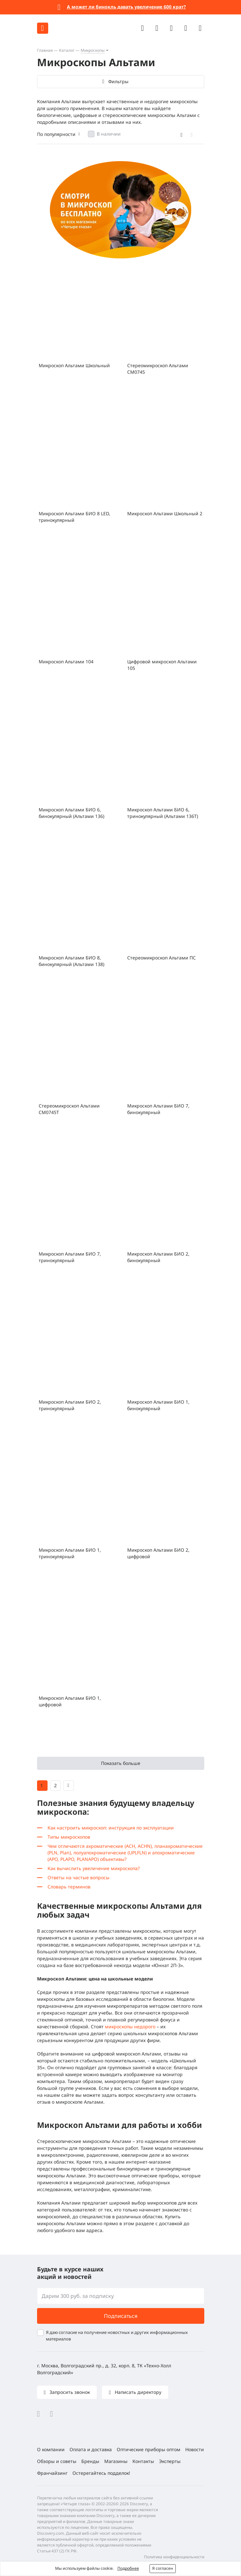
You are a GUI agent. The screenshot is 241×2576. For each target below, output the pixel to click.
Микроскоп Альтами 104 (66, 661)
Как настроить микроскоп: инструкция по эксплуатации (111, 1828)
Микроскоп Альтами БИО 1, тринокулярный (70, 1553)
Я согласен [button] (162, 2568)
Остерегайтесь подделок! (101, 2473)
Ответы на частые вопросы (79, 1877)
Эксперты (170, 2461)
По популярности (56, 134)
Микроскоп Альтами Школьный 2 (164, 513)
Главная (45, 50)
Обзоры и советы (56, 2461)
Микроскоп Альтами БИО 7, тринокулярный (70, 1257)
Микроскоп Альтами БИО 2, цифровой (158, 1553)
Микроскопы (93, 50)
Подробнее (128, 2568)
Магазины (116, 2461)
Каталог (66, 50)
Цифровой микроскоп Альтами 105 (162, 664)
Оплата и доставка (91, 2449)
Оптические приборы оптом (148, 2449)
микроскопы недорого (130, 2026)
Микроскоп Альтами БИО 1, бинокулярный (158, 1405)
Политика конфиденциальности (174, 2557)
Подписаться (120, 2316)
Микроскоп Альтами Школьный (74, 365)
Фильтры (118, 81)
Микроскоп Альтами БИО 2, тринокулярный (70, 1405)
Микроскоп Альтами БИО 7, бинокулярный (158, 1109)
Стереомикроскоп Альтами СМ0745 (157, 368)
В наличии (109, 134)
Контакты (143, 2461)
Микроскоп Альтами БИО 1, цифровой (70, 1701)
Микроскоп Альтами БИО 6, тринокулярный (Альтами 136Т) (162, 812)
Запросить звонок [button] (69, 2392)
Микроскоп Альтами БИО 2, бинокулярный (158, 1257)
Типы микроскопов (69, 1837)
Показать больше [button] (120, 1763)
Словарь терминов (69, 1887)
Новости (194, 2449)
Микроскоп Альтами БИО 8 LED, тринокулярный (74, 516)
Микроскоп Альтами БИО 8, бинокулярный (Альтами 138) (71, 961)
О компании (51, 2449)
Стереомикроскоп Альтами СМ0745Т (69, 1109)
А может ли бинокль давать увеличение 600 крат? (126, 7)
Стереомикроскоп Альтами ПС (161, 958)
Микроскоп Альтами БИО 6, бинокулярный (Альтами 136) (71, 812)
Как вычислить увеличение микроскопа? (94, 1868)
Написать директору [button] (137, 2392)
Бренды (90, 2461)
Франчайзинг (52, 2473)
